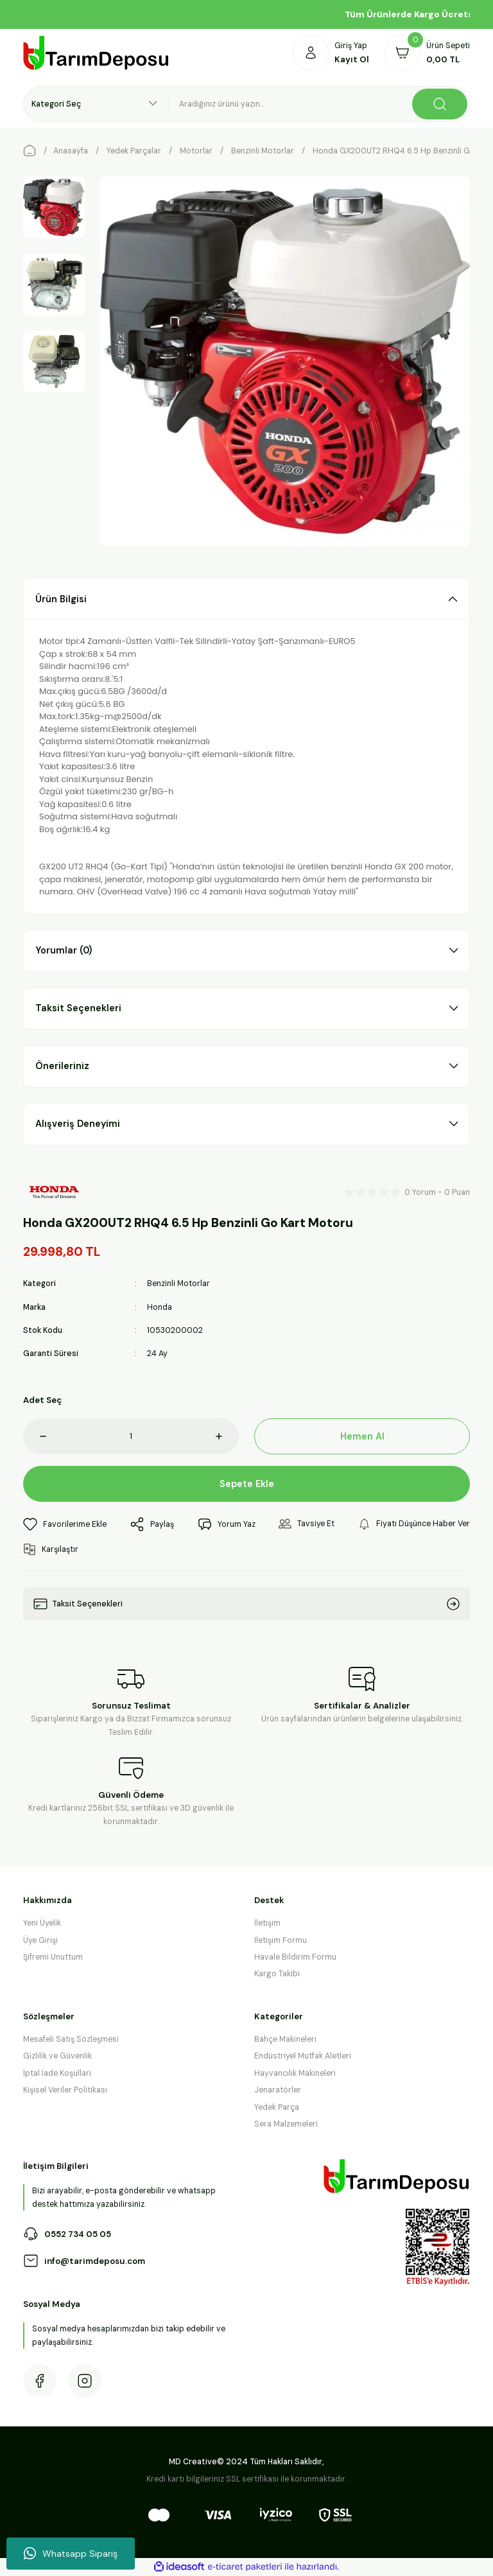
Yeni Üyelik (42, 1923)
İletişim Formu (280, 1940)
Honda (159, 1307)
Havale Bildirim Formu (295, 1957)
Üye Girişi (40, 1940)
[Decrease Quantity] (34, 1436)
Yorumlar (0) (63, 950)
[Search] (319, 104)
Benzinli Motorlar (178, 1283)
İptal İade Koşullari (57, 2073)
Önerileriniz (62, 1066)
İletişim (267, 1923)
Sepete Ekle (247, 1484)
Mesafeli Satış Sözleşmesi (71, 2039)
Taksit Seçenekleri (78, 1008)
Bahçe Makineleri (285, 2039)
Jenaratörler (277, 2090)
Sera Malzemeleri (286, 2124)
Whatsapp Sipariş (70, 2553)
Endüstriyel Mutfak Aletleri (302, 2056)
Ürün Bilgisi (61, 599)
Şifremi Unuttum (53, 1957)
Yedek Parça (276, 2107)
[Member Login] (331, 53)
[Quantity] (131, 1436)
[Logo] (96, 53)
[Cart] (427, 53)
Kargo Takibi (277, 1974)
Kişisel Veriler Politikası (65, 2090)
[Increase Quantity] (227, 1436)
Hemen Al (362, 1436)
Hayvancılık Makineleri (295, 2073)
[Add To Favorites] (65, 1524)
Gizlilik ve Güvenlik (57, 2056)
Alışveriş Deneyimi (77, 1123)
